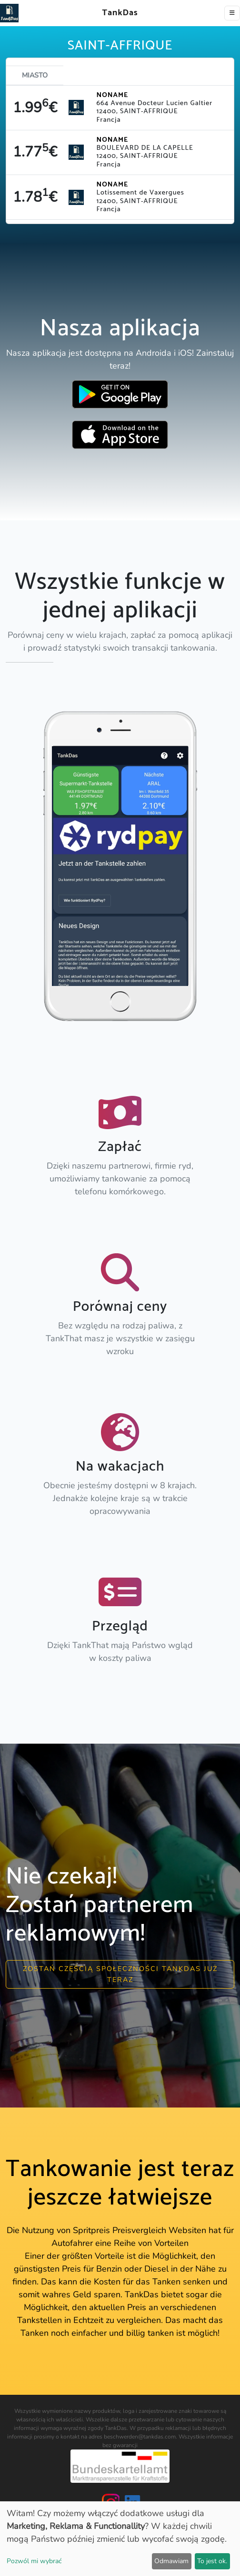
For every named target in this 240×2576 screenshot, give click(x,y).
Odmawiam (171, 2561)
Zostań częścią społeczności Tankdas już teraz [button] (120, 1974)
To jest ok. (212, 2561)
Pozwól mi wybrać (34, 2561)
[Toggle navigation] (232, 13)
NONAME (112, 95)
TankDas (117, 13)
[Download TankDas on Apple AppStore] (120, 434)
